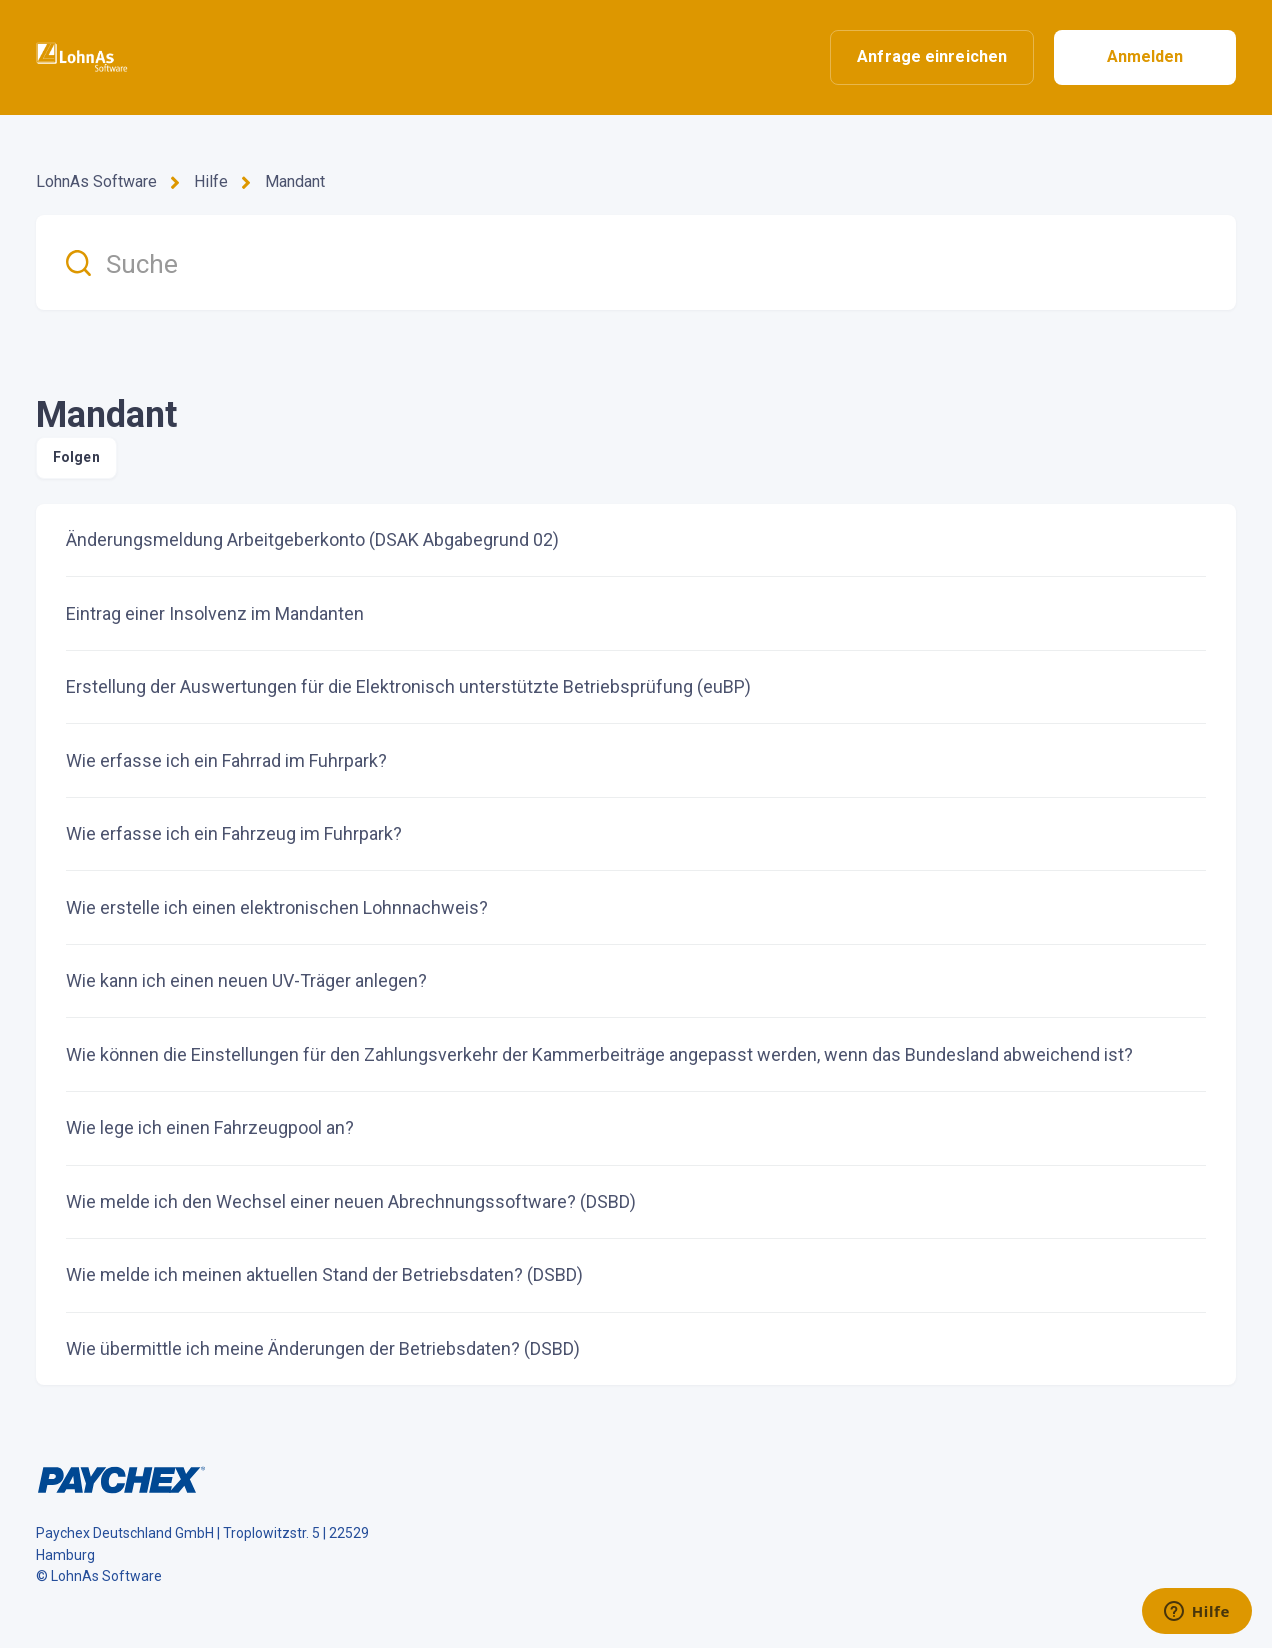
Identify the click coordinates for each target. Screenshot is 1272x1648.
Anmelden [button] (1145, 56)
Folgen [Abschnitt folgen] (76, 457)
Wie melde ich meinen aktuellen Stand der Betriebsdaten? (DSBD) (324, 1274)
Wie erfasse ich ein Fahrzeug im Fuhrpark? (234, 833)
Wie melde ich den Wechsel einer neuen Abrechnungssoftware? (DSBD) (351, 1201)
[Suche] (636, 262)
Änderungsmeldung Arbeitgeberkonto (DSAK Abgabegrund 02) (312, 539)
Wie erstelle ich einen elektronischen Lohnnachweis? (277, 907)
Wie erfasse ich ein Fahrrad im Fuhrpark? (226, 760)
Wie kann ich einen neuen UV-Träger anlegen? (246, 980)
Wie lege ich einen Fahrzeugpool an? (210, 1127)
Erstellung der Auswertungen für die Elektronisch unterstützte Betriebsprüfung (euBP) (408, 686)
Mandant (295, 181)
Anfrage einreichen (932, 56)
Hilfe (211, 181)
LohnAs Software (96, 181)
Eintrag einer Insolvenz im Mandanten (215, 613)
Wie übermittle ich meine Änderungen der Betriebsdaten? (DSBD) (323, 1348)
